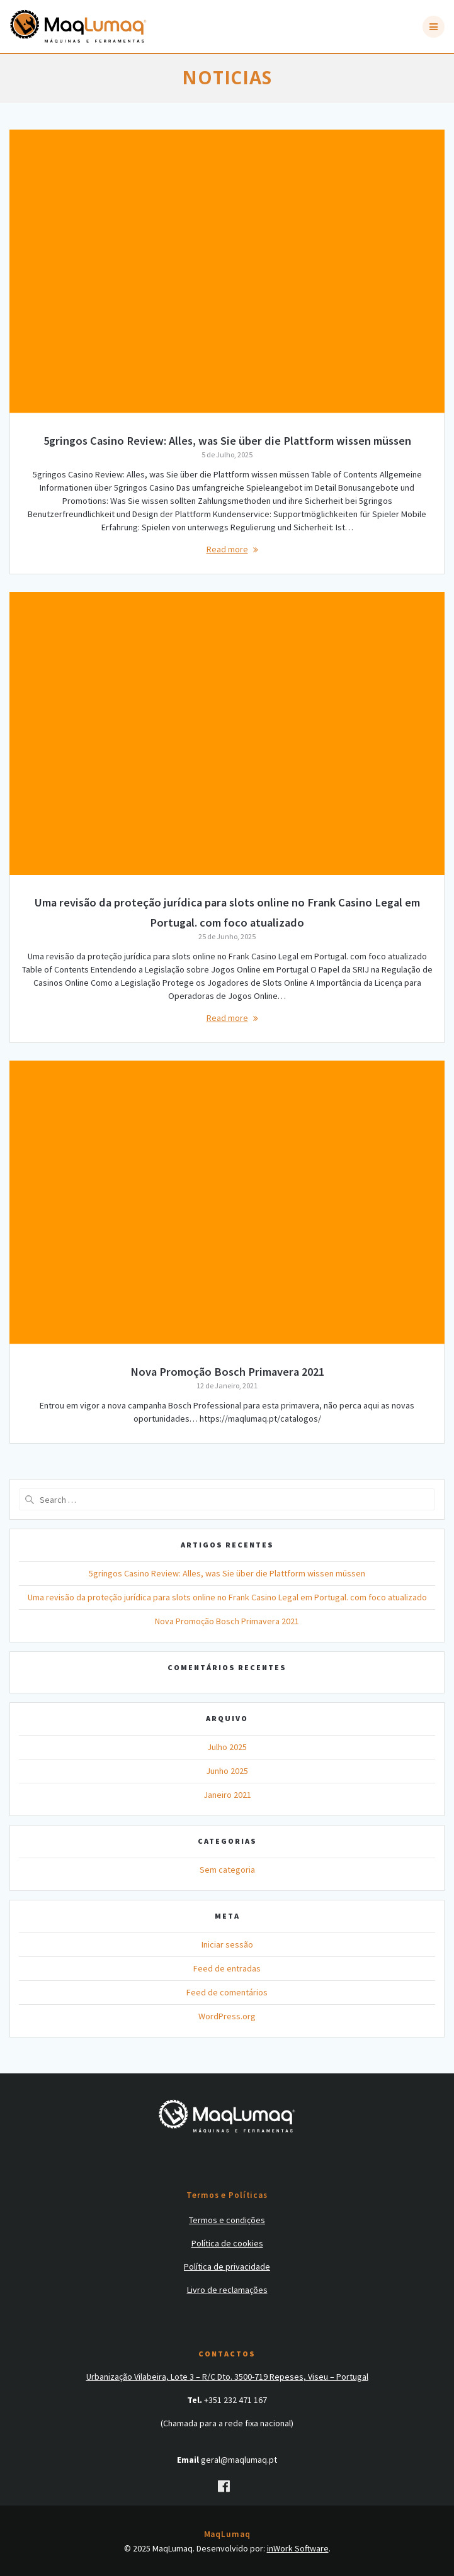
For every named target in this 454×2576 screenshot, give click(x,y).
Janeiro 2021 (227, 1794)
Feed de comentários (227, 1992)
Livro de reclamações (227, 2289)
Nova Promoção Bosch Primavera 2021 (227, 1371)
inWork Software (298, 2548)
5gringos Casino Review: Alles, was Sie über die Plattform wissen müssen (227, 440)
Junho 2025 (227, 1770)
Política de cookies (227, 2243)
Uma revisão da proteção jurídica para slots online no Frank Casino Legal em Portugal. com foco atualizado (227, 1597)
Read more (227, 549)
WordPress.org (227, 2016)
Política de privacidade (227, 2266)
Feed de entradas (227, 1968)
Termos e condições (227, 2220)
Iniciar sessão (227, 1944)
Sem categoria (227, 1869)
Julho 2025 (227, 1747)
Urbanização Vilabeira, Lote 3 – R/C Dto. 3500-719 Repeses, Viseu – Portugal (227, 2376)
